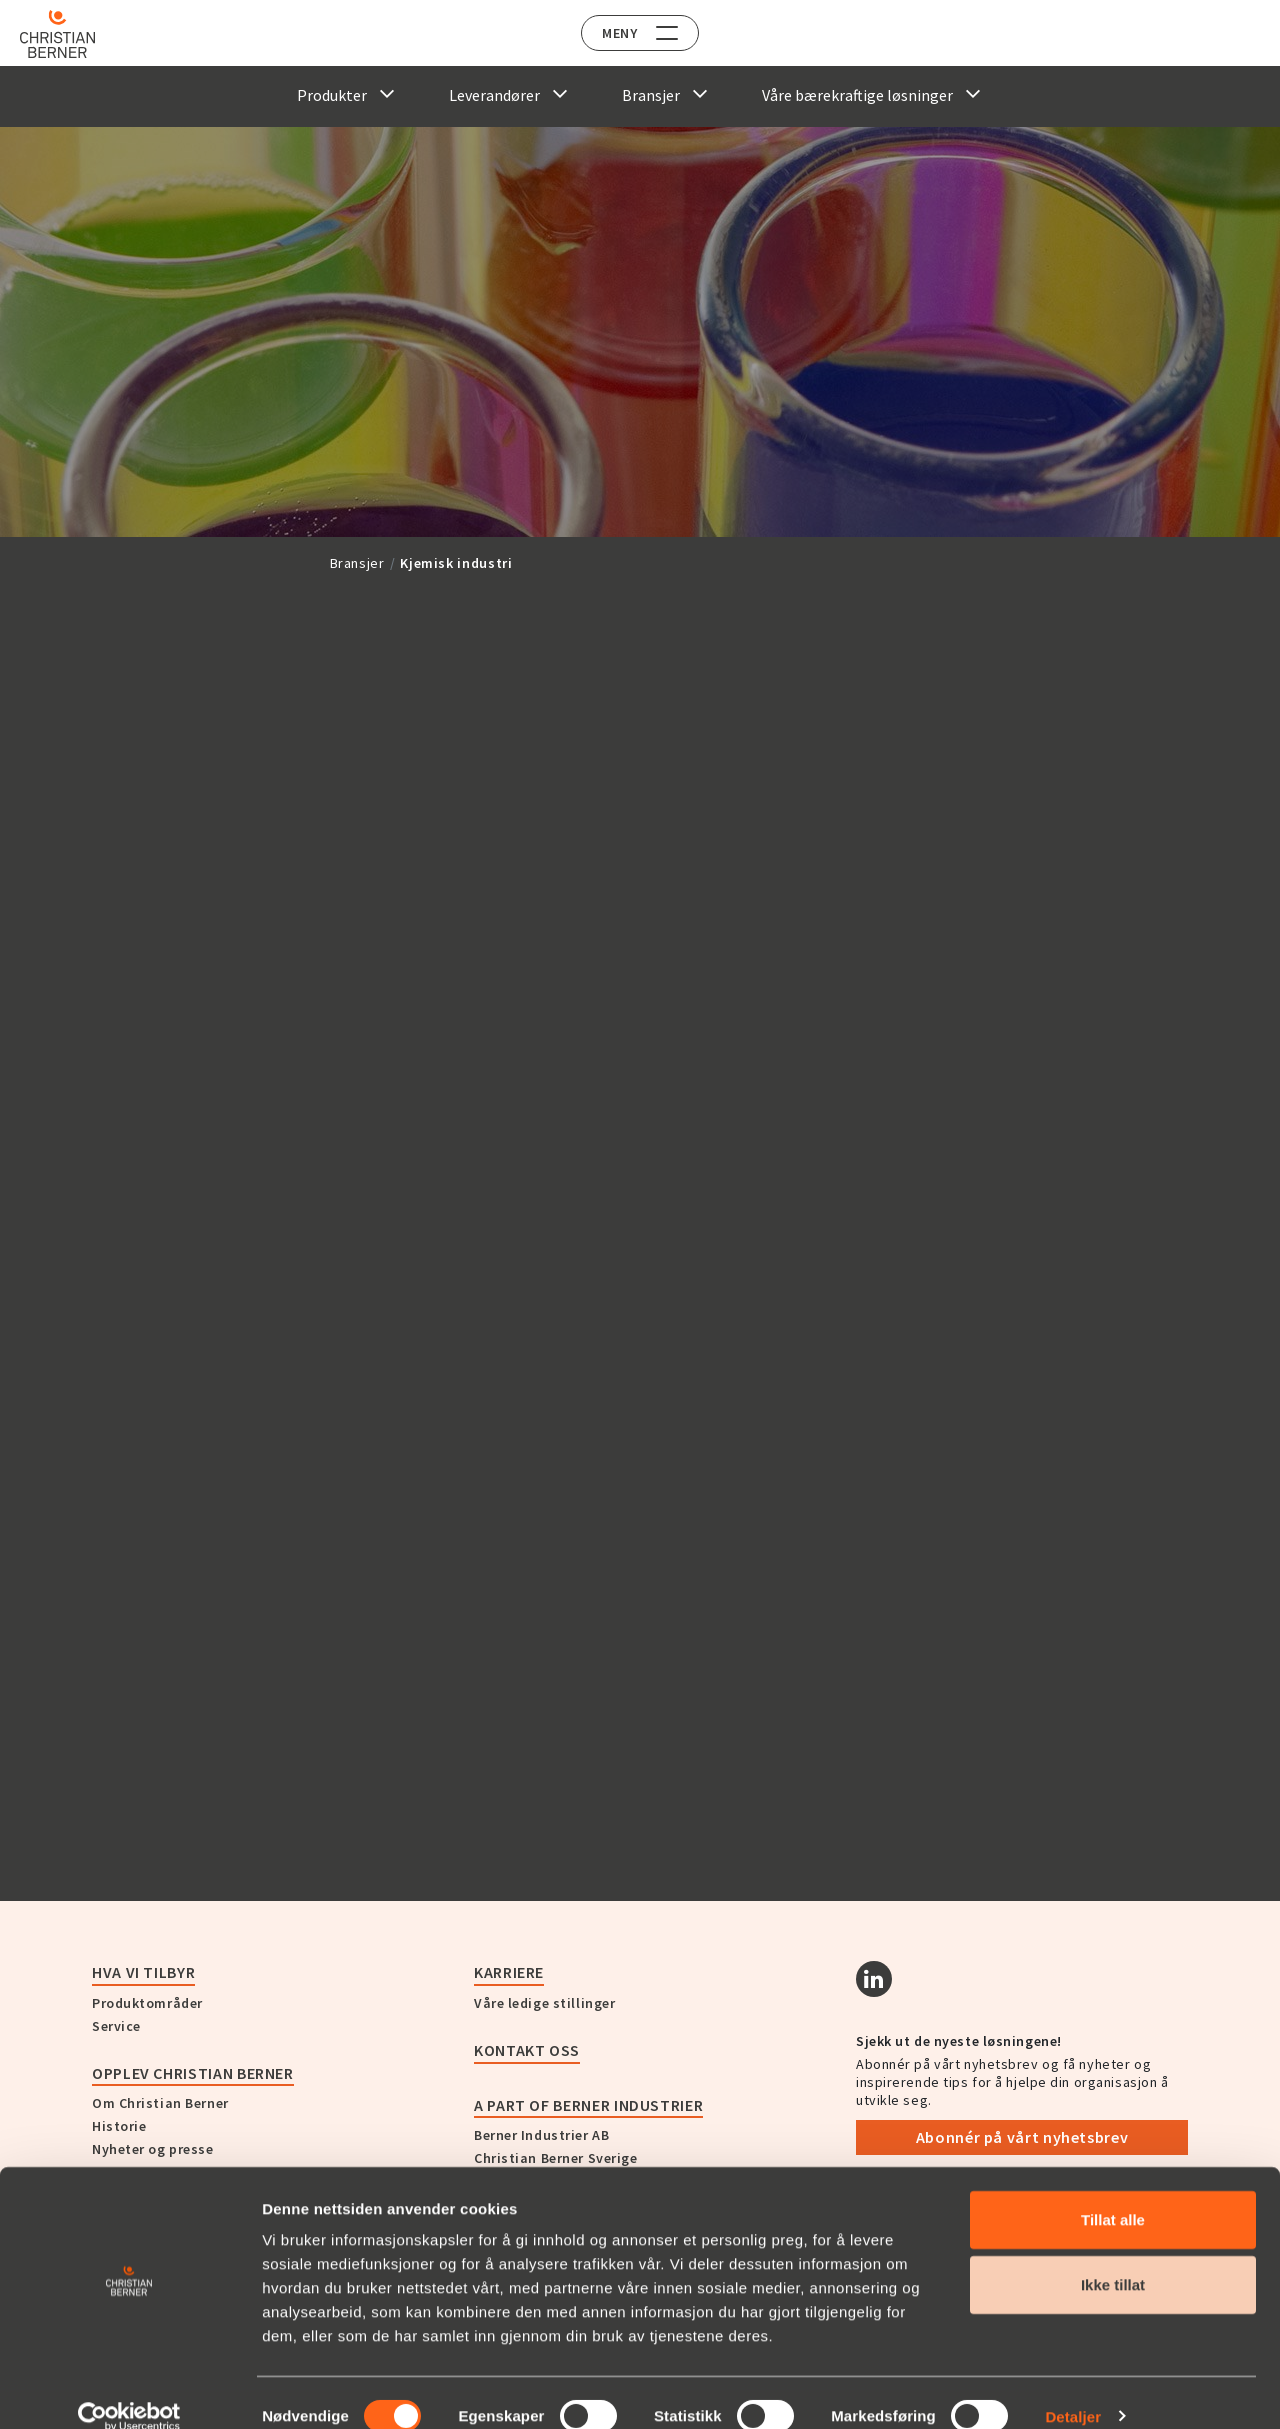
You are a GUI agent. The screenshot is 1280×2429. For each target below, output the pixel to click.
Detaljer (1073, 2389)
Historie (119, 2126)
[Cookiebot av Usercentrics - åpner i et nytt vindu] (129, 2390)
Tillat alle (1113, 2192)
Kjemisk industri (456, 563)
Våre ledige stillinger (544, 2003)
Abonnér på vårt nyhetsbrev (1022, 2137)
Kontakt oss (527, 2050)
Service (116, 2026)
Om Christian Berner (160, 2103)
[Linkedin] (874, 1979)
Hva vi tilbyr (143, 1972)
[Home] (72, 34)
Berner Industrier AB (541, 2135)
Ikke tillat (1113, 2258)
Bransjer (357, 563)
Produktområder (147, 2003)
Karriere (509, 1972)
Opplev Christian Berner (193, 2073)
